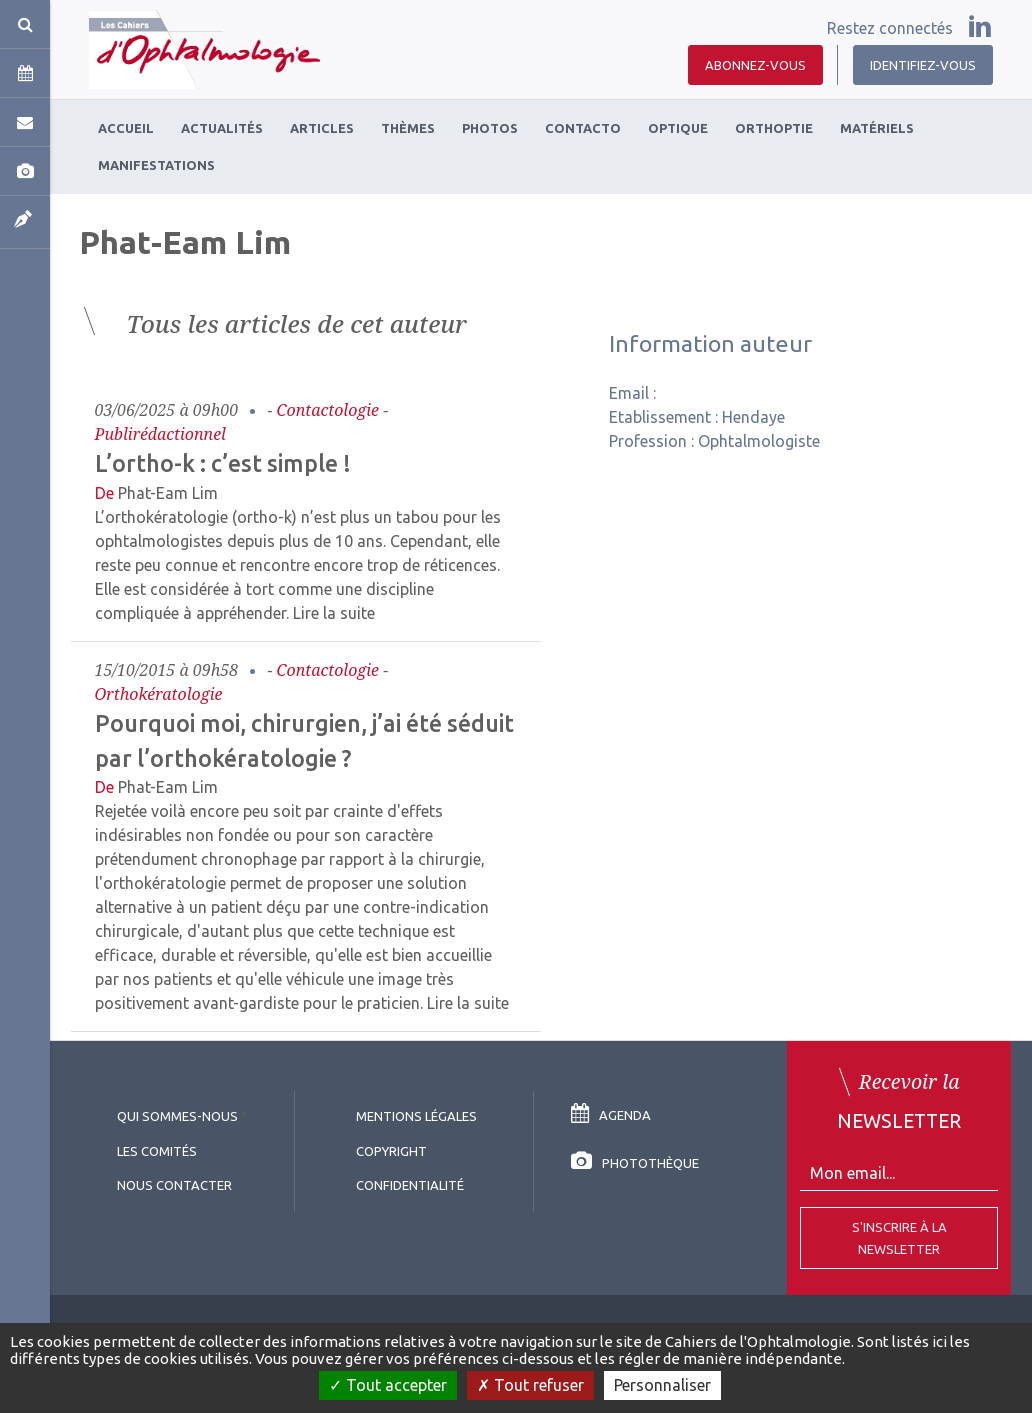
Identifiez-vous (923, 65)
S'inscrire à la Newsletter (899, 1238)
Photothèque (635, 1163)
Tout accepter (388, 1385)
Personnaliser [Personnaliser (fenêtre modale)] (662, 1385)
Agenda (611, 1115)
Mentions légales (416, 1116)
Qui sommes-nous (177, 1116)
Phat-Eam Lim (168, 493)
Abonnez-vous (755, 65)
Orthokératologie (159, 694)
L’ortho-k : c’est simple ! (223, 463)
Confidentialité (410, 1185)
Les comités (157, 1151)
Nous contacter (174, 1185)
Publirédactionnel (160, 434)
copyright (391, 1151)
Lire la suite (334, 613)
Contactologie (328, 410)
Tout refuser (530, 1385)
